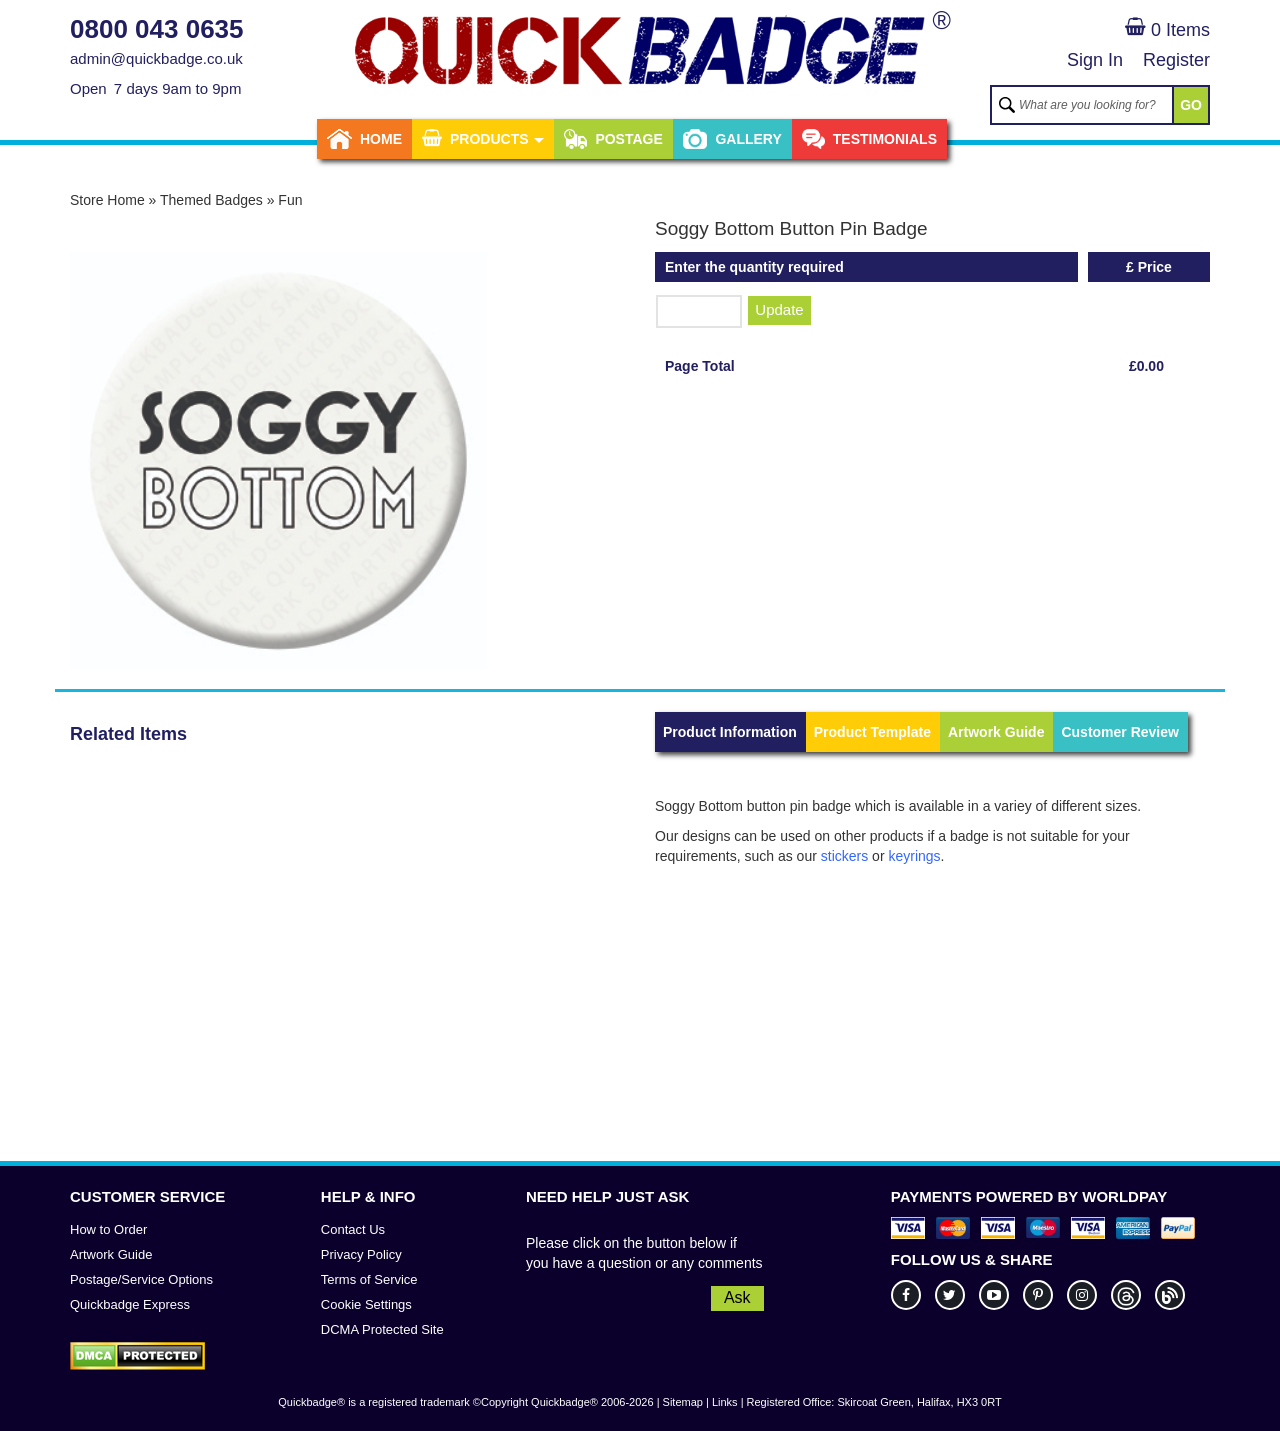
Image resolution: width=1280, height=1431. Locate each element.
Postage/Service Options (141, 1279)
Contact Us (353, 1229)
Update (779, 309)
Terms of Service (369, 1279)
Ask (737, 1297)
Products (483, 139)
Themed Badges (211, 200)
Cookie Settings (366, 1304)
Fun (290, 200)
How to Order (108, 1229)
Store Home (107, 200)
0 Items (1167, 30)
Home (364, 139)
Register (1176, 60)
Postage (613, 139)
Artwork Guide (996, 732)
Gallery (732, 139)
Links (725, 1402)
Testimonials (869, 139)
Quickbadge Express (130, 1304)
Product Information (730, 732)
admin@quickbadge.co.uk (156, 58)
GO (1191, 105)
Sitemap (683, 1402)
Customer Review (1119, 732)
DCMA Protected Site (382, 1329)
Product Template (872, 732)
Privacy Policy (361, 1254)
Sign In (1095, 60)
